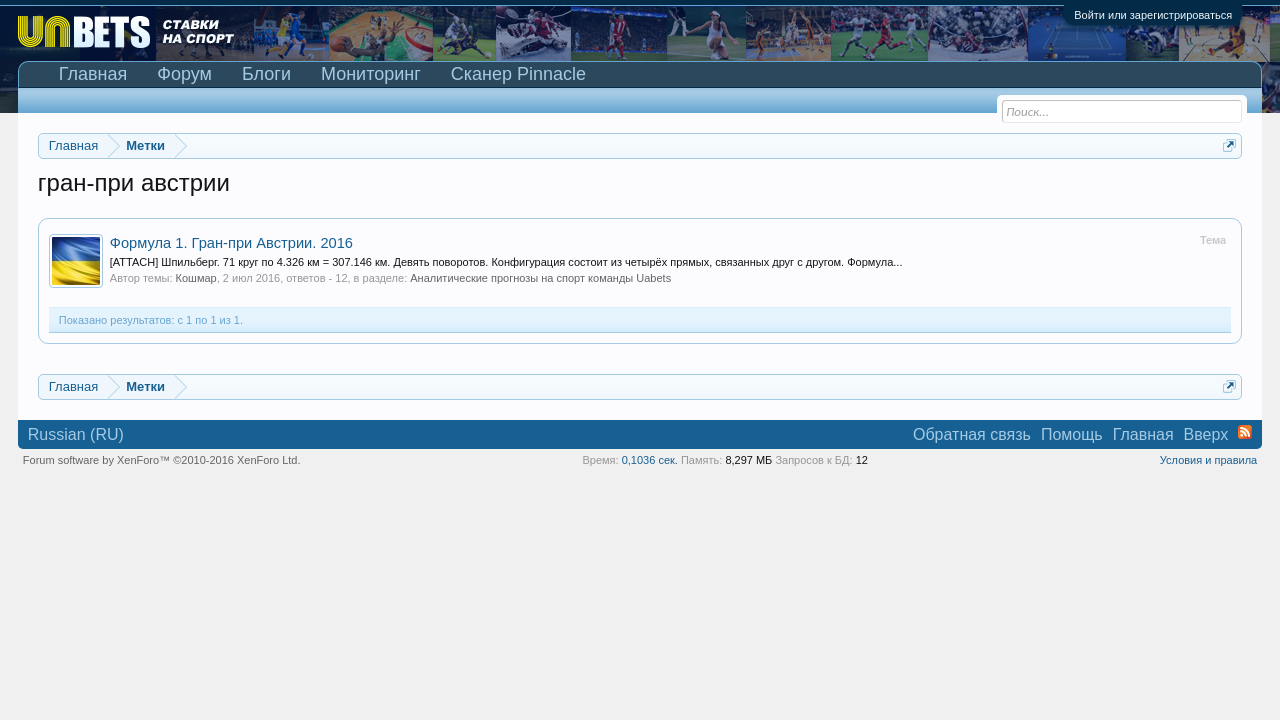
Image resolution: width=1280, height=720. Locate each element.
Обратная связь (972, 434)
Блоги (266, 74)
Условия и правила (1208, 460)
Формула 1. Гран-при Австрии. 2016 (231, 243)
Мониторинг (371, 74)
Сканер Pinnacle (518, 74)
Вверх (1206, 434)
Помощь (1072, 434)
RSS (1245, 432)
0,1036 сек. (650, 460)
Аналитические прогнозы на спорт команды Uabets (540, 278)
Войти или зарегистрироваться (1153, 15)
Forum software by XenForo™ (162, 460)
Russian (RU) (76, 434)
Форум (184, 74)
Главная (93, 74)
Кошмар (196, 278)
